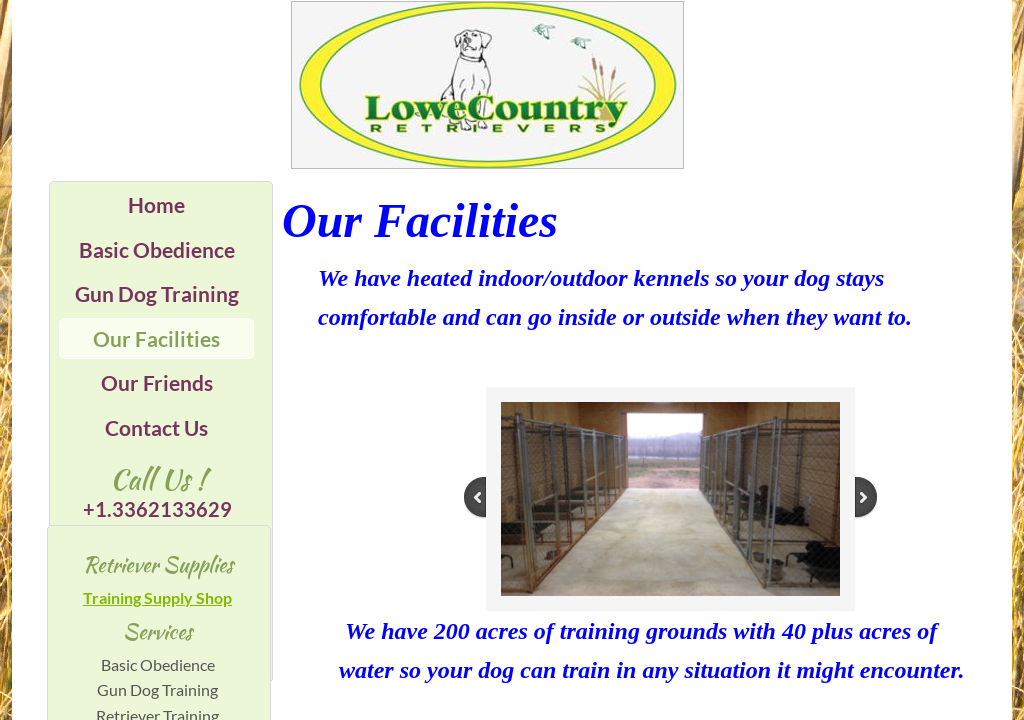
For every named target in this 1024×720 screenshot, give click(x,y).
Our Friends (157, 382)
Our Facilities (156, 338)
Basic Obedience (157, 249)
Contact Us (156, 427)
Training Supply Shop (157, 597)
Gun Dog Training (157, 293)
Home (156, 204)
